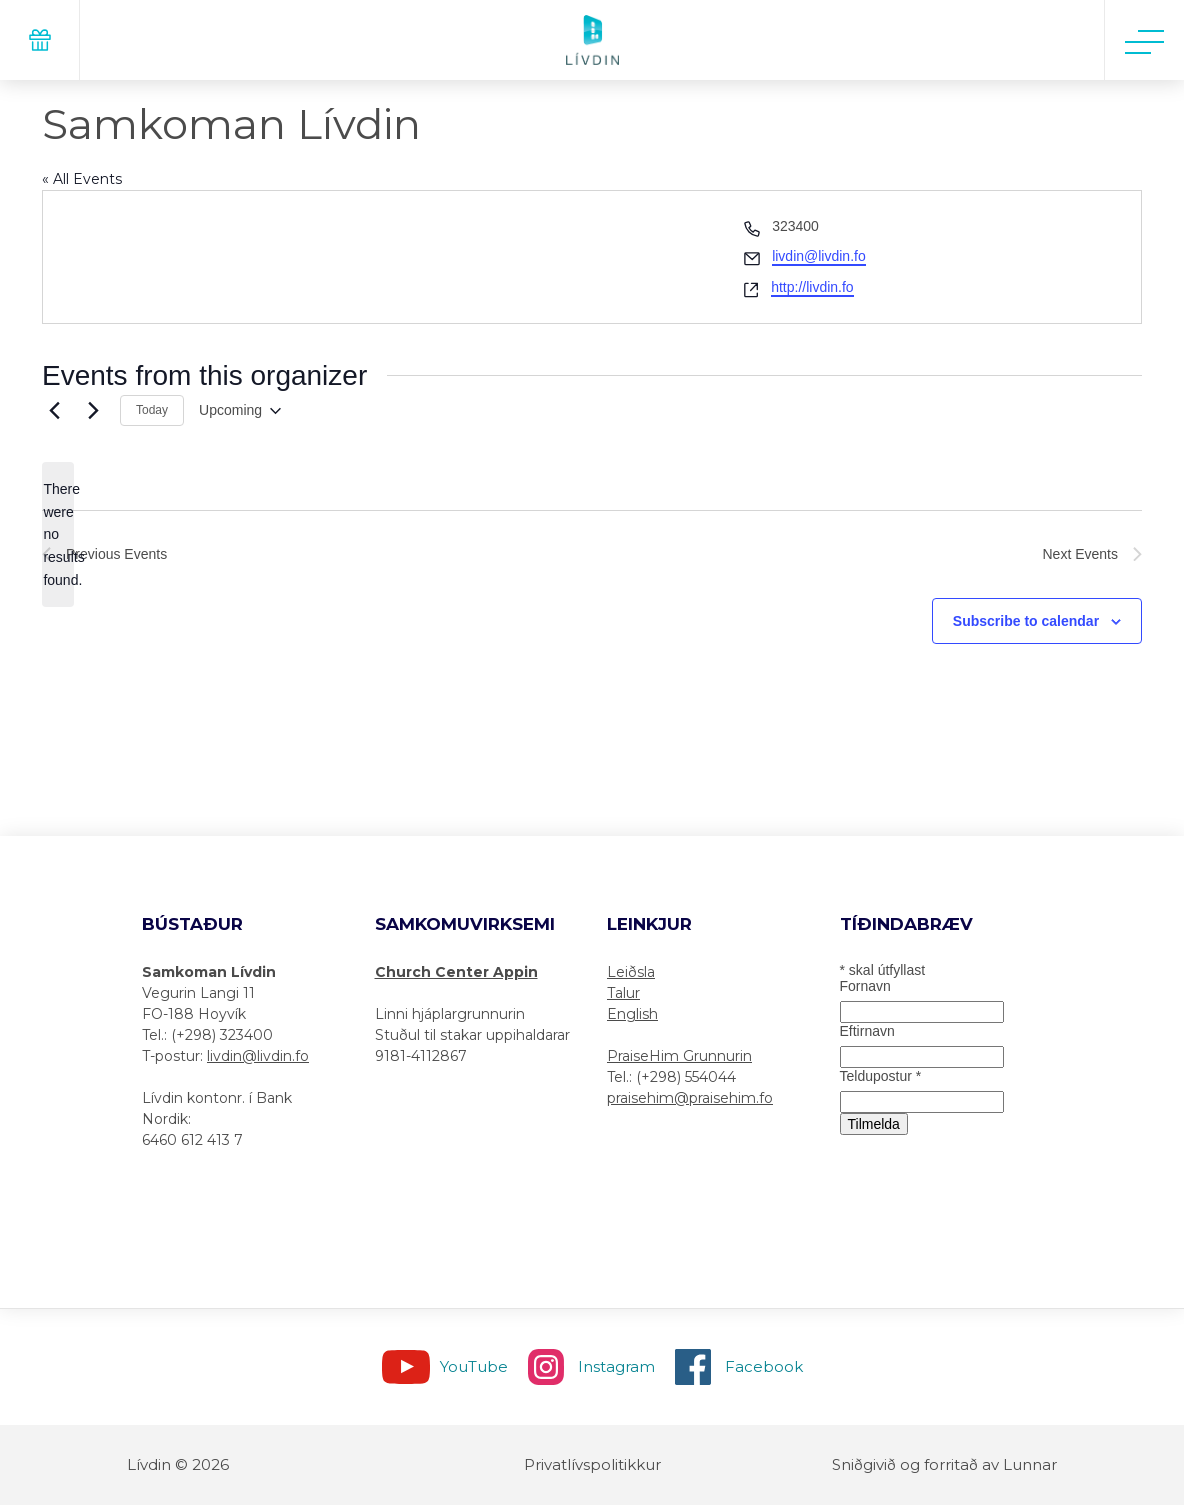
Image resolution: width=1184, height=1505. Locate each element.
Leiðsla (631, 972)
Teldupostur (881, 1076)
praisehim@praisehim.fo (690, 1098)
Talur (623, 993)
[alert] (58, 534)
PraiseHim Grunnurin (679, 1056)
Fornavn (865, 986)
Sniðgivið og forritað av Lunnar (944, 1464)
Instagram (616, 1366)
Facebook (764, 1366)
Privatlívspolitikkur (592, 1464)
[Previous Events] (54, 411)
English (632, 1014)
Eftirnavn (867, 1031)
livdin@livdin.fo (819, 256)
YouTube (474, 1366)
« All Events (82, 179)
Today (152, 410)
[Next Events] (93, 411)
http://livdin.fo (812, 287)
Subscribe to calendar (1026, 621)
